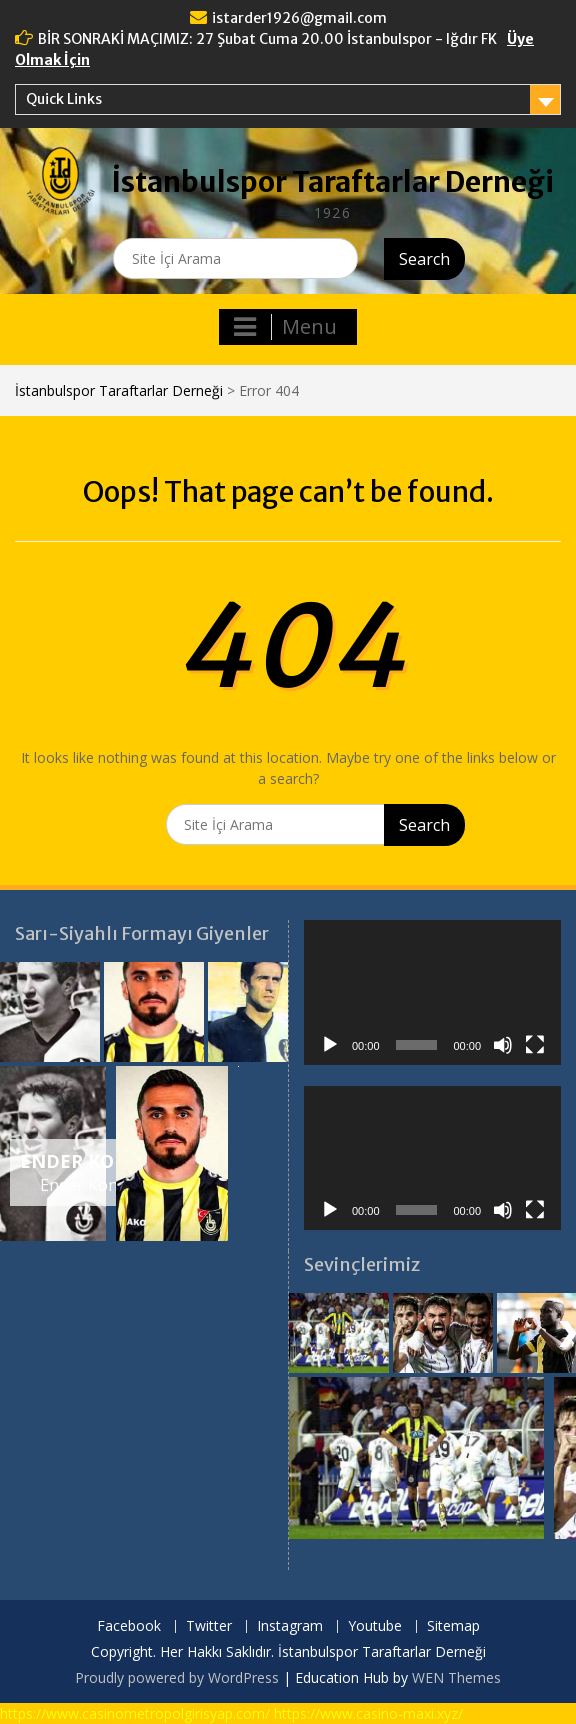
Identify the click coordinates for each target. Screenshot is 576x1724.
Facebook (129, 1626)
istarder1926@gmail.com (299, 18)
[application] (432, 992)
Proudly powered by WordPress (177, 1677)
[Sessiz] (503, 1045)
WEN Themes (456, 1677)
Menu (285, 326)
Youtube (375, 1626)
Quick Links (64, 99)
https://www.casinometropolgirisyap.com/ (135, 1713)
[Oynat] (330, 1045)
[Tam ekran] (535, 1045)
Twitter (209, 1626)
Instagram (290, 1626)
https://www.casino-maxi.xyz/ (368, 1713)
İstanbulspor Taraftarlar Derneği (333, 182)
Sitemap (453, 1626)
